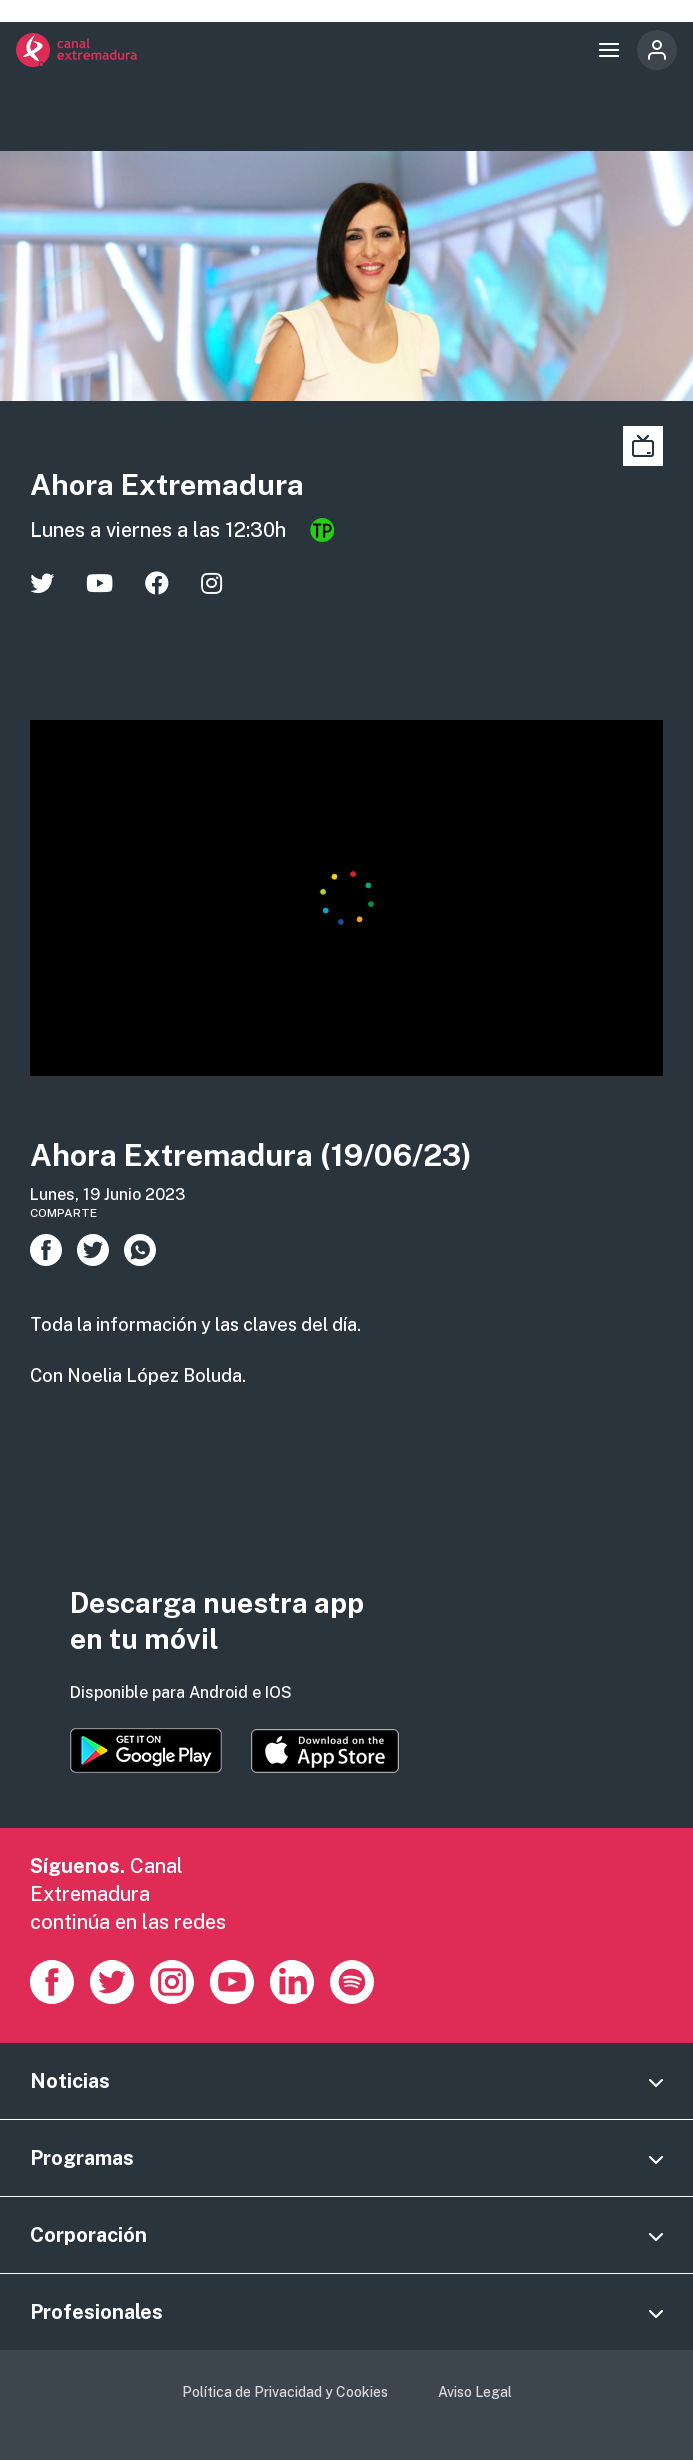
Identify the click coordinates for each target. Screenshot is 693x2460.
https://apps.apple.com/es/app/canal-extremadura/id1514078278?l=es (325, 1751)
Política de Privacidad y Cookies (285, 2392)
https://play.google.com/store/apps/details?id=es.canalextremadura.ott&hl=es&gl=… (146, 1750)
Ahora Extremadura (167, 484)
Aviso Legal (475, 2392)
